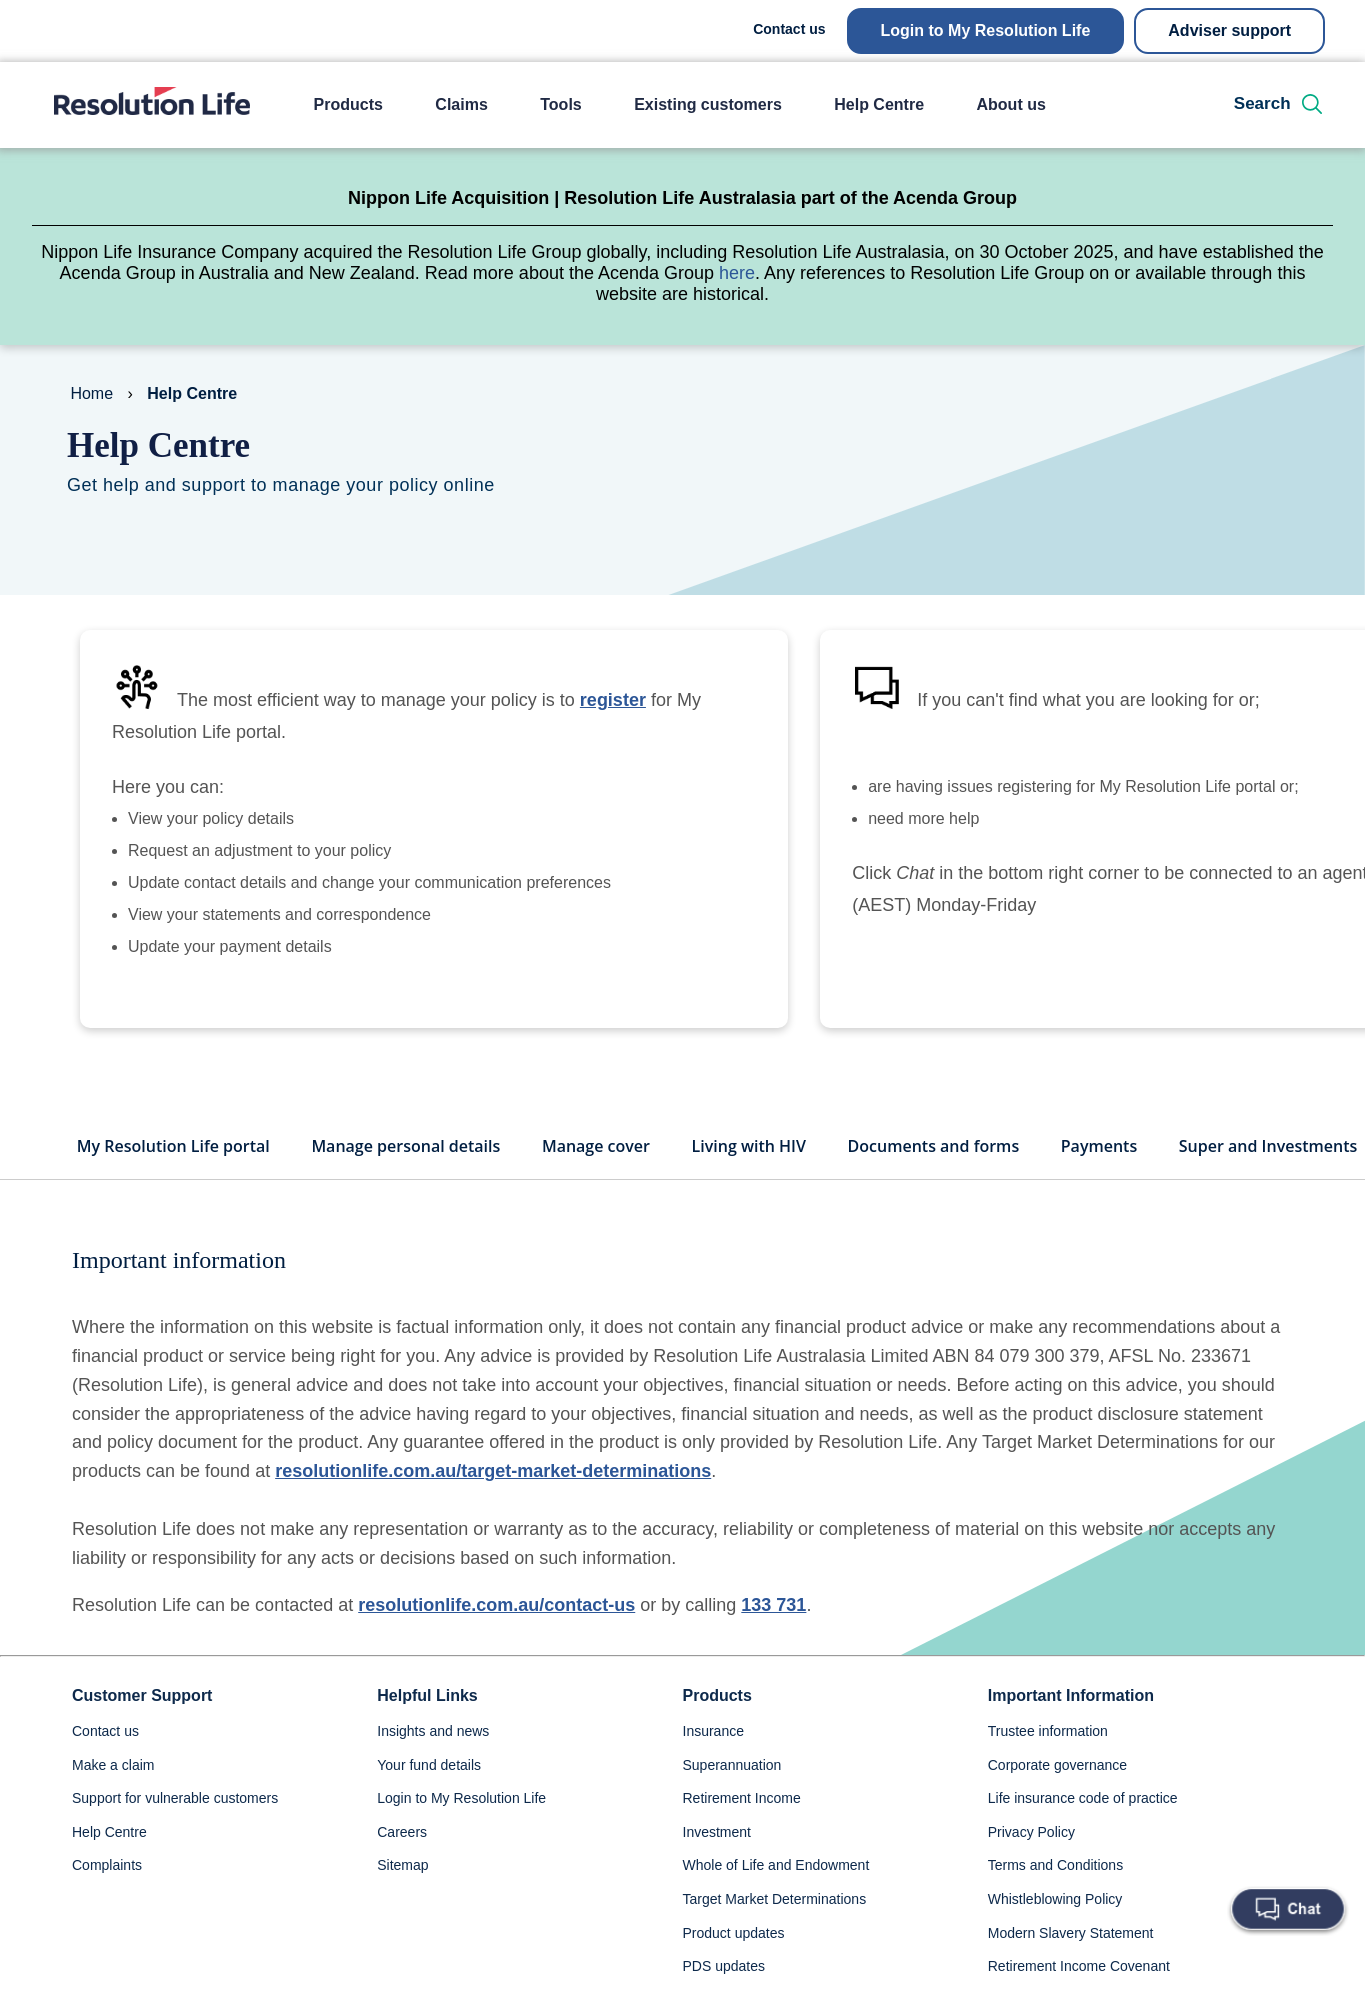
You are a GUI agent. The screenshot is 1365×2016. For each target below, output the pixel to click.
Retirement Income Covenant (1079, 1998)
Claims (461, 104)
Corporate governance (1057, 1797)
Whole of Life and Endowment (776, 1897)
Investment (717, 1864)
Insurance (713, 1763)
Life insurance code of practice (1083, 1830)
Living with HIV (749, 1178)
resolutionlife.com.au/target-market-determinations (493, 1503)
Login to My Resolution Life (986, 30)
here (737, 273)
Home (91, 393)
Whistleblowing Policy (1055, 1931)
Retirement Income (742, 1830)
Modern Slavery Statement (1071, 1965)
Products (348, 104)
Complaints (107, 1897)
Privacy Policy (1031, 1864)
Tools (560, 104)
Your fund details (429, 1797)
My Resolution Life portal (173, 1178)
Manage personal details (405, 1178)
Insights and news (433, 1763)
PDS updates (724, 1998)
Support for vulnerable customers (175, 1830)
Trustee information (1048, 1763)
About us (1011, 104)
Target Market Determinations (775, 1931)
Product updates (734, 1965)
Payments (1099, 1178)
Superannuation (732, 1797)
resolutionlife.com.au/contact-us (496, 1637)
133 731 (773, 1637)
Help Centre (879, 104)
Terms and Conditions (1055, 1897)
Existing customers (708, 104)
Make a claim (113, 1797)
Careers (402, 1864)
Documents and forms (934, 1178)
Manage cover (596, 1178)
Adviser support (1229, 30)
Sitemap (402, 1897)
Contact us (789, 29)
